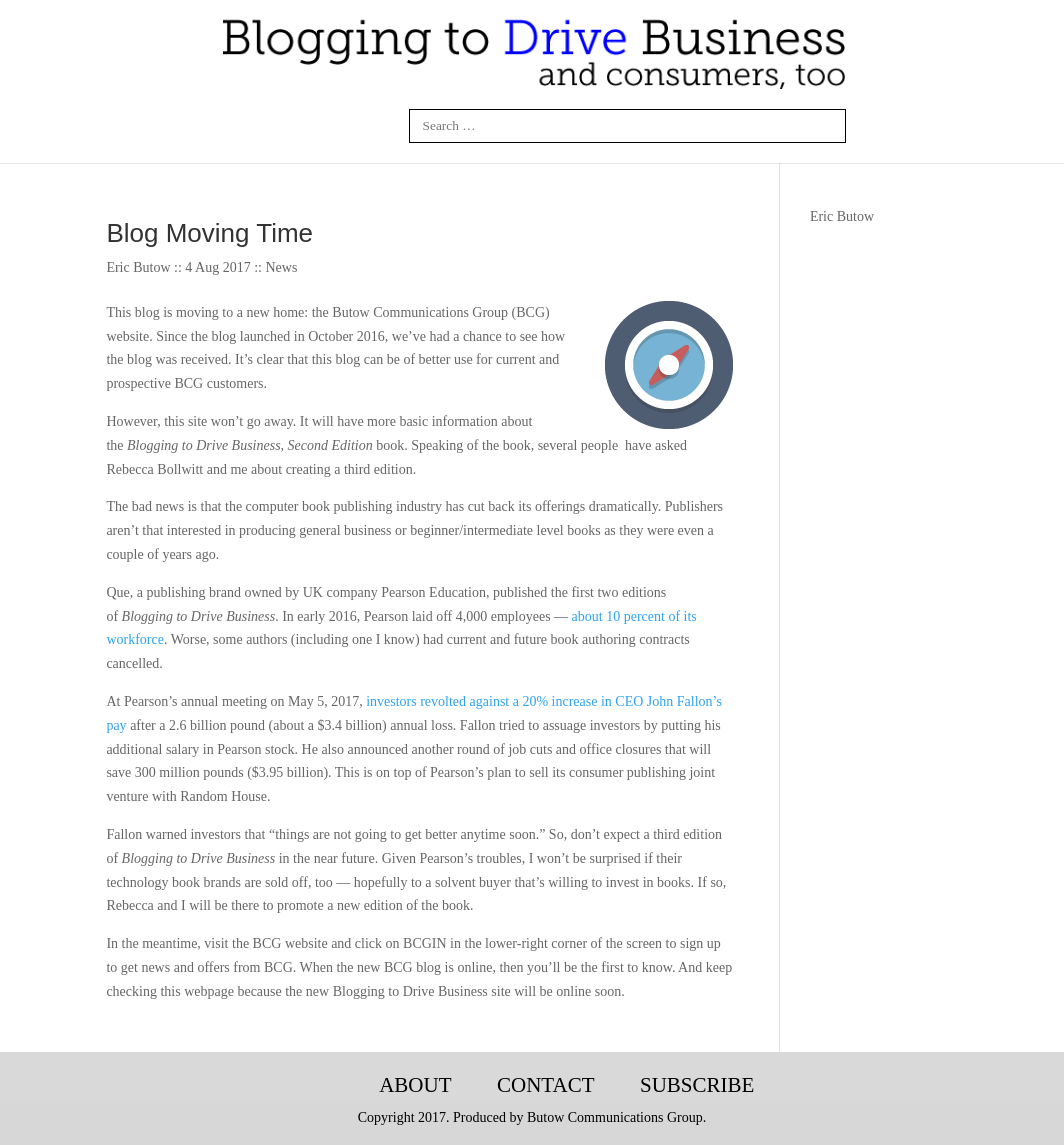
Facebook (239, 126)
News (281, 267)
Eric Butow (842, 216)
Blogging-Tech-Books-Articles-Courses (322, 1086)
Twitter (334, 126)
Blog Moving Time (209, 233)
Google (381, 126)
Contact (545, 1085)
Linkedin (286, 126)
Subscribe (697, 1085)
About (415, 1085)
